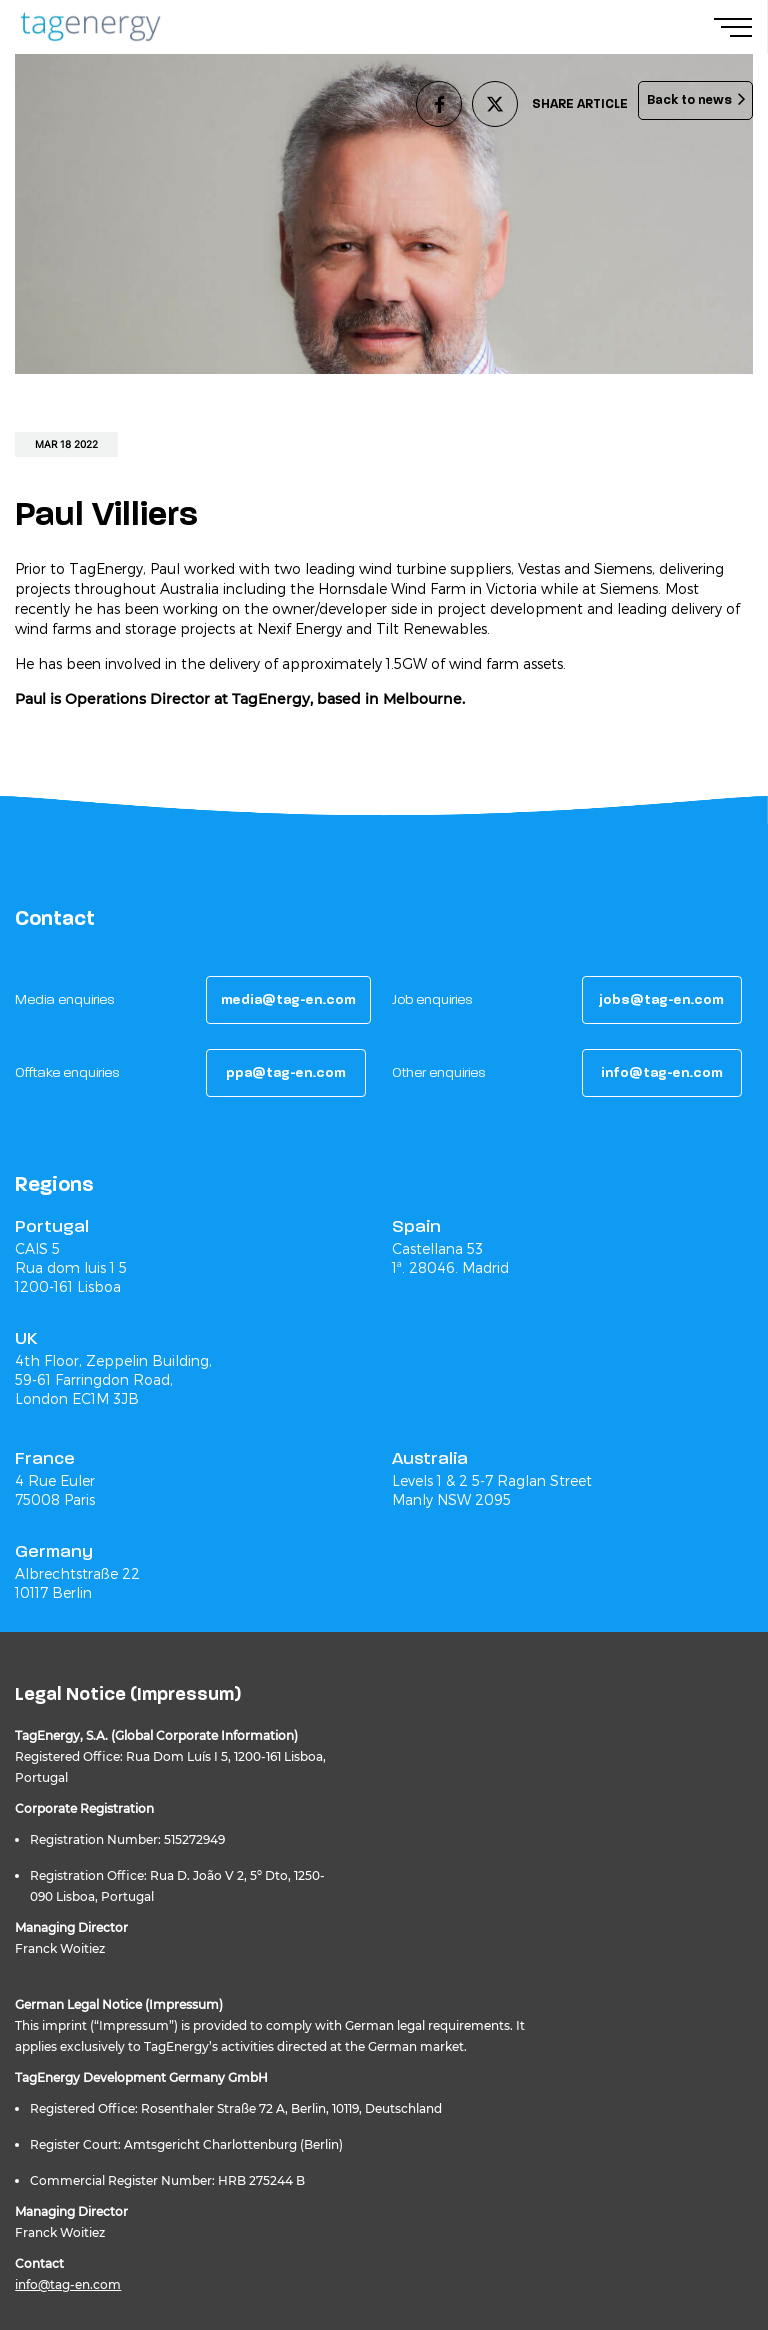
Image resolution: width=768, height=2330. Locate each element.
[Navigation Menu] (741, 27)
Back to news (689, 100)
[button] (288, 1000)
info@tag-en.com (68, 2284)
